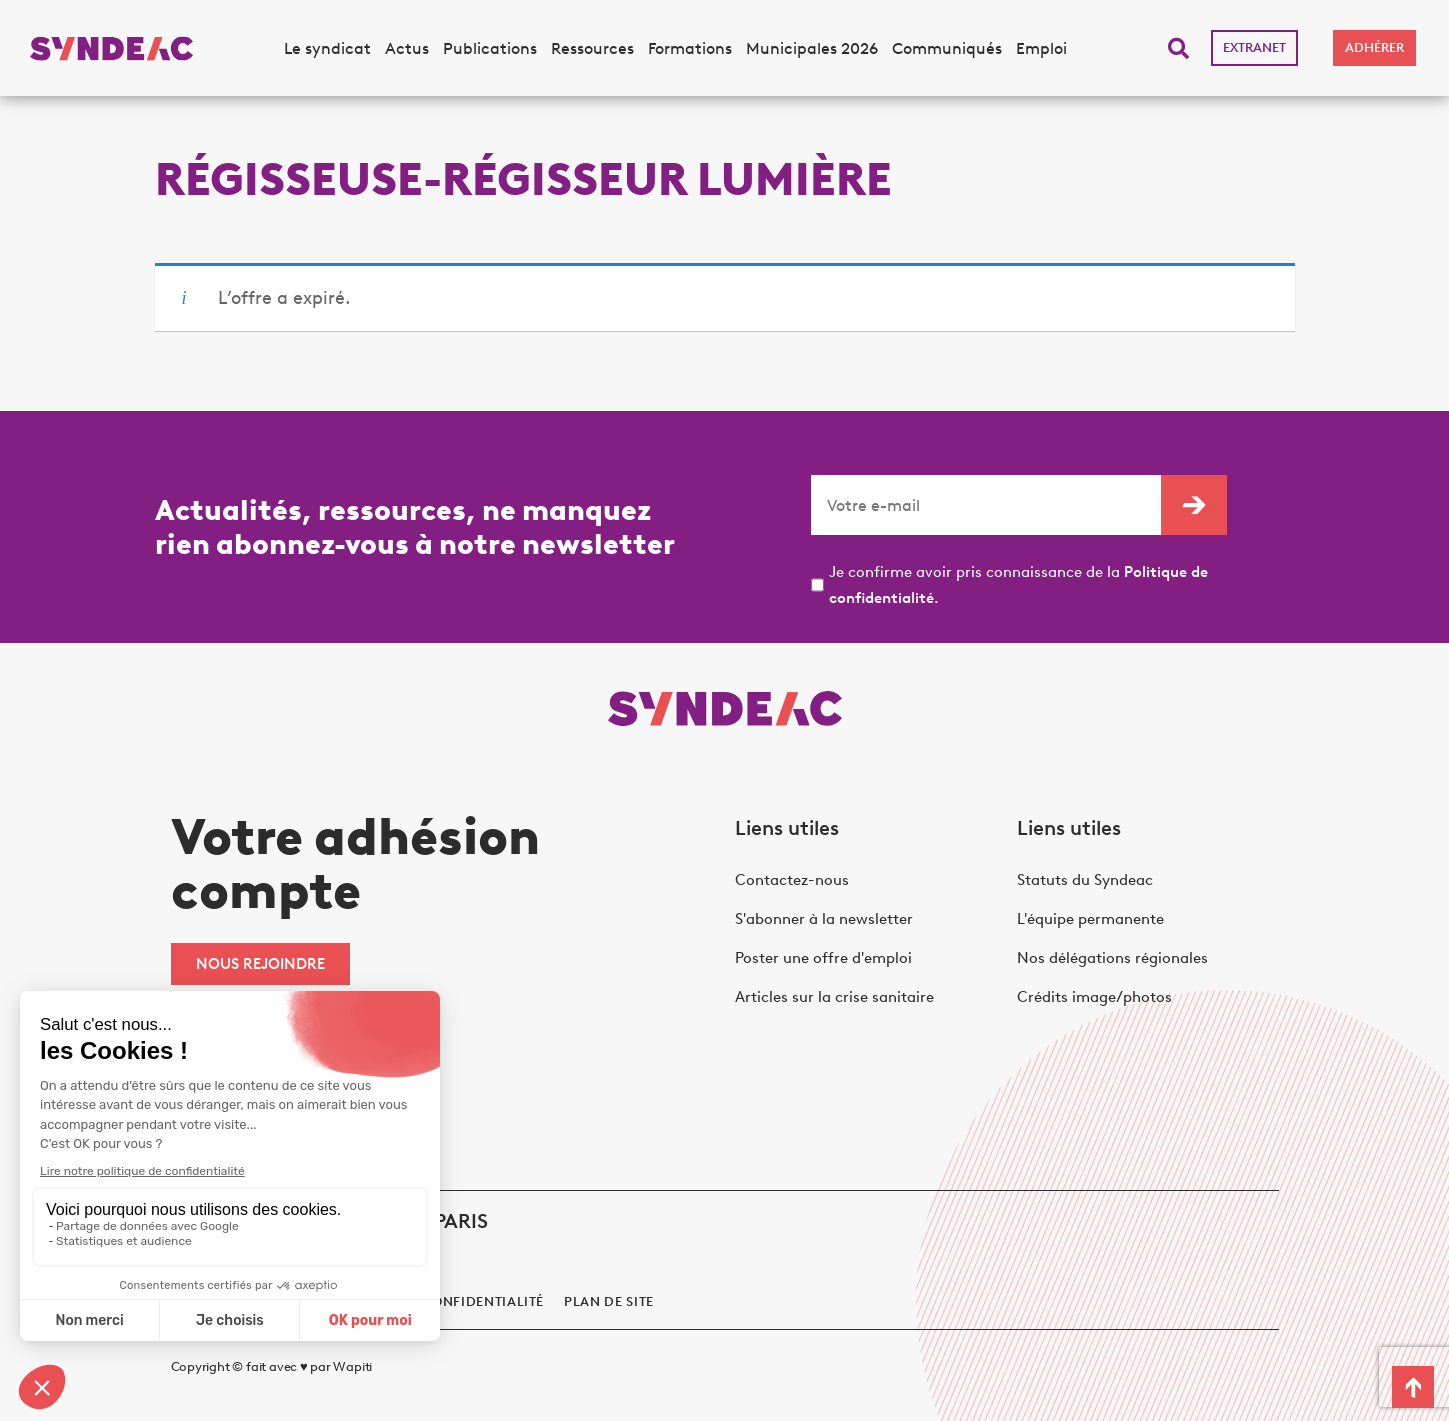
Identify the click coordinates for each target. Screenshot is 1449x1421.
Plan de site (609, 1301)
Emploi (1041, 48)
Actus (407, 48)
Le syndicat (327, 48)
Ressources (592, 48)
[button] (1178, 48)
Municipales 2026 (812, 48)
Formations (690, 48)
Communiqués (947, 48)
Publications (490, 48)
